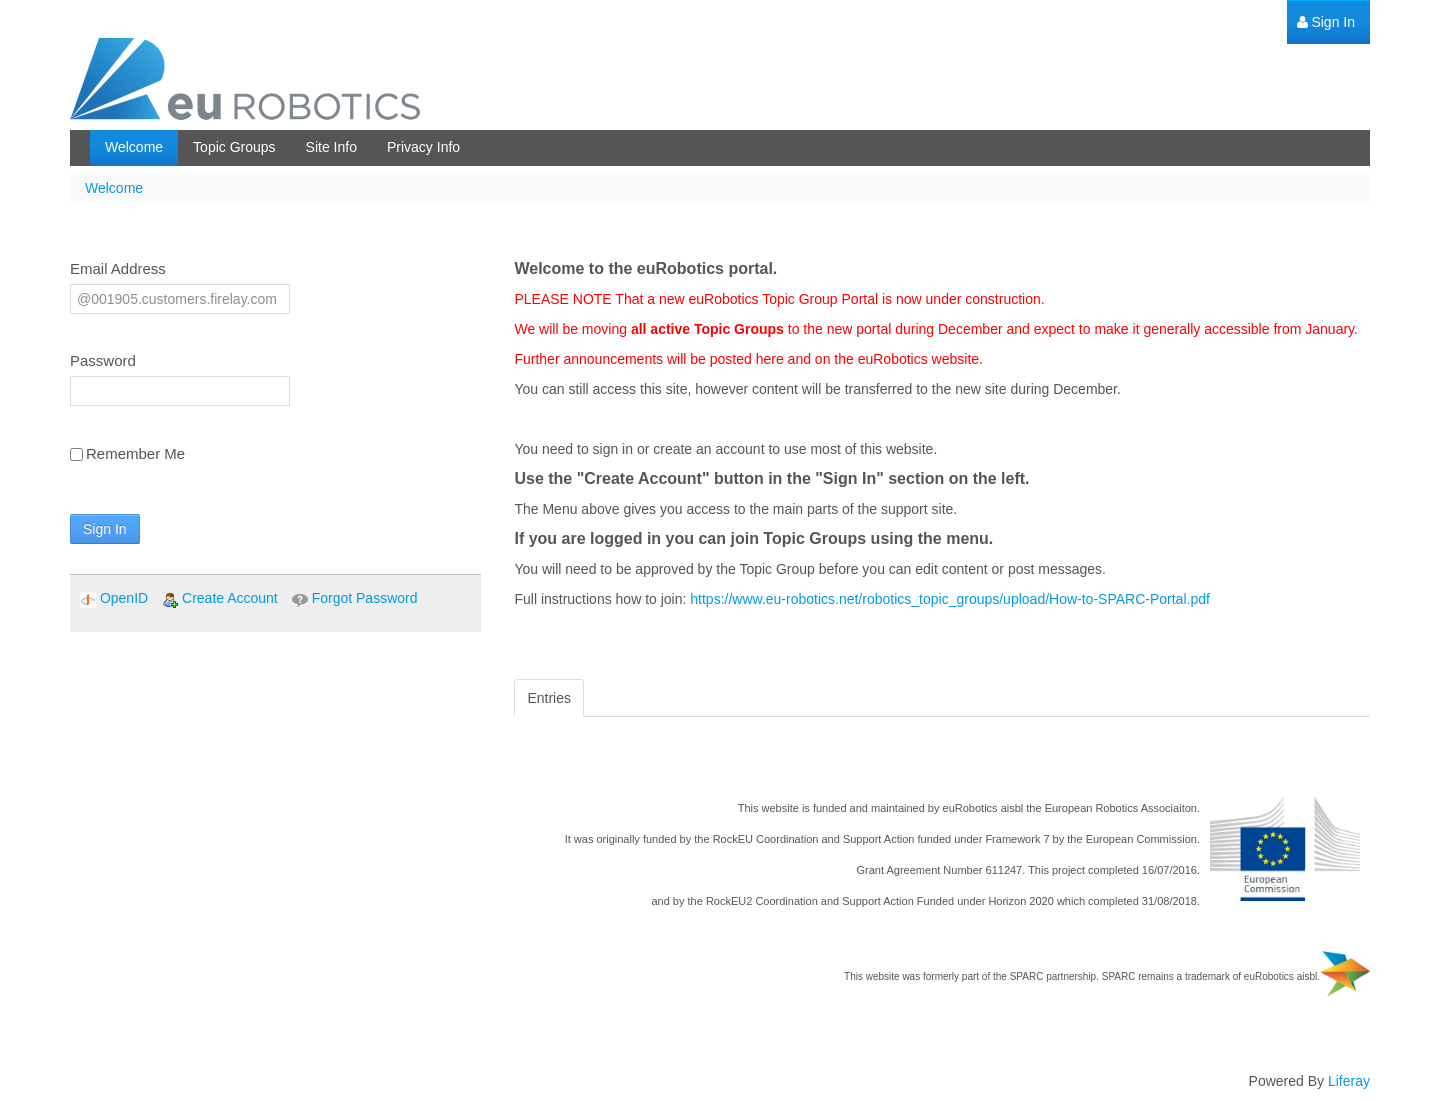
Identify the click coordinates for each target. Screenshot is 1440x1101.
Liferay (1349, 1081)
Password (103, 360)
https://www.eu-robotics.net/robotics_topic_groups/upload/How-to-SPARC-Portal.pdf (950, 599)
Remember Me (127, 453)
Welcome (114, 188)
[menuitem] (1326, 22)
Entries (549, 698)
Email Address (118, 268)
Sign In (105, 529)
